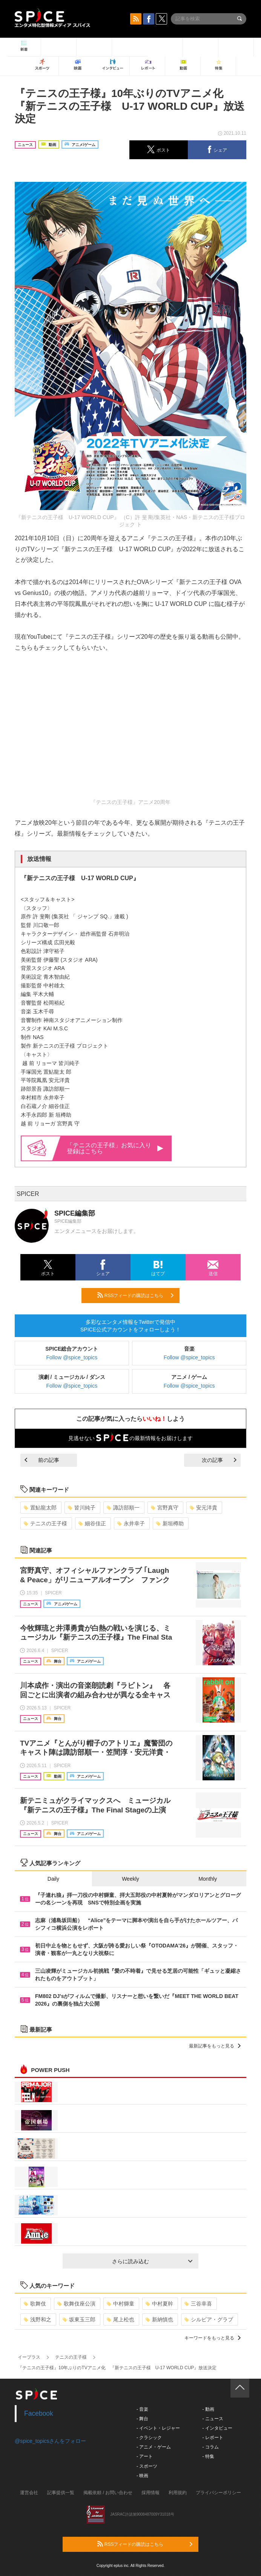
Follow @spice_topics (72, 1357)
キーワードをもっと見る (212, 2338)
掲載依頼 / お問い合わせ (107, 2492)
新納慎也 (159, 2319)
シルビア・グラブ (208, 2319)
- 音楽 (142, 2409)
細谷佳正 (92, 1523)
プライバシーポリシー (218, 2492)
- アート (145, 2456)
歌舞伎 (35, 2304)
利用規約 (178, 2492)
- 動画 (208, 2409)
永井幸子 (131, 1523)
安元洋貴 (203, 1508)
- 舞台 (142, 2418)
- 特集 (208, 2456)
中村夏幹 (159, 2304)
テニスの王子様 (45, 1523)
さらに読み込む (152, 2261)
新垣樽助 (170, 1523)
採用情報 (150, 2492)
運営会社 (29, 2492)
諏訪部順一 (123, 1508)
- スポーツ (147, 2466)
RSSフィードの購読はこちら (135, 1295)
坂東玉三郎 (79, 2319)
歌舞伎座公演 (76, 2304)
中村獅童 (120, 2304)
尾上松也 (120, 2319)
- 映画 (142, 2475)
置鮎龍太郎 (40, 1508)
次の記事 (219, 1460)
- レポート (212, 2437)
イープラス (29, 2357)
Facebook (38, 2413)
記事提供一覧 (60, 2492)
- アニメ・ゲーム (154, 2447)
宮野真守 (164, 1508)
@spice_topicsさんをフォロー (50, 2441)
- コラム (210, 2447)
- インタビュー (217, 2428)
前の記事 (42, 1460)
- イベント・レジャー (158, 2428)
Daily (53, 1879)
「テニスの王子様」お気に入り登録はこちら (115, 1148)
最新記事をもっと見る (215, 2046)
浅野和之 (37, 2319)
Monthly (207, 1879)
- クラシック (149, 2437)
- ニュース (212, 2418)
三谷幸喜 (198, 2304)
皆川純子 (81, 1508)
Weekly (130, 1879)
